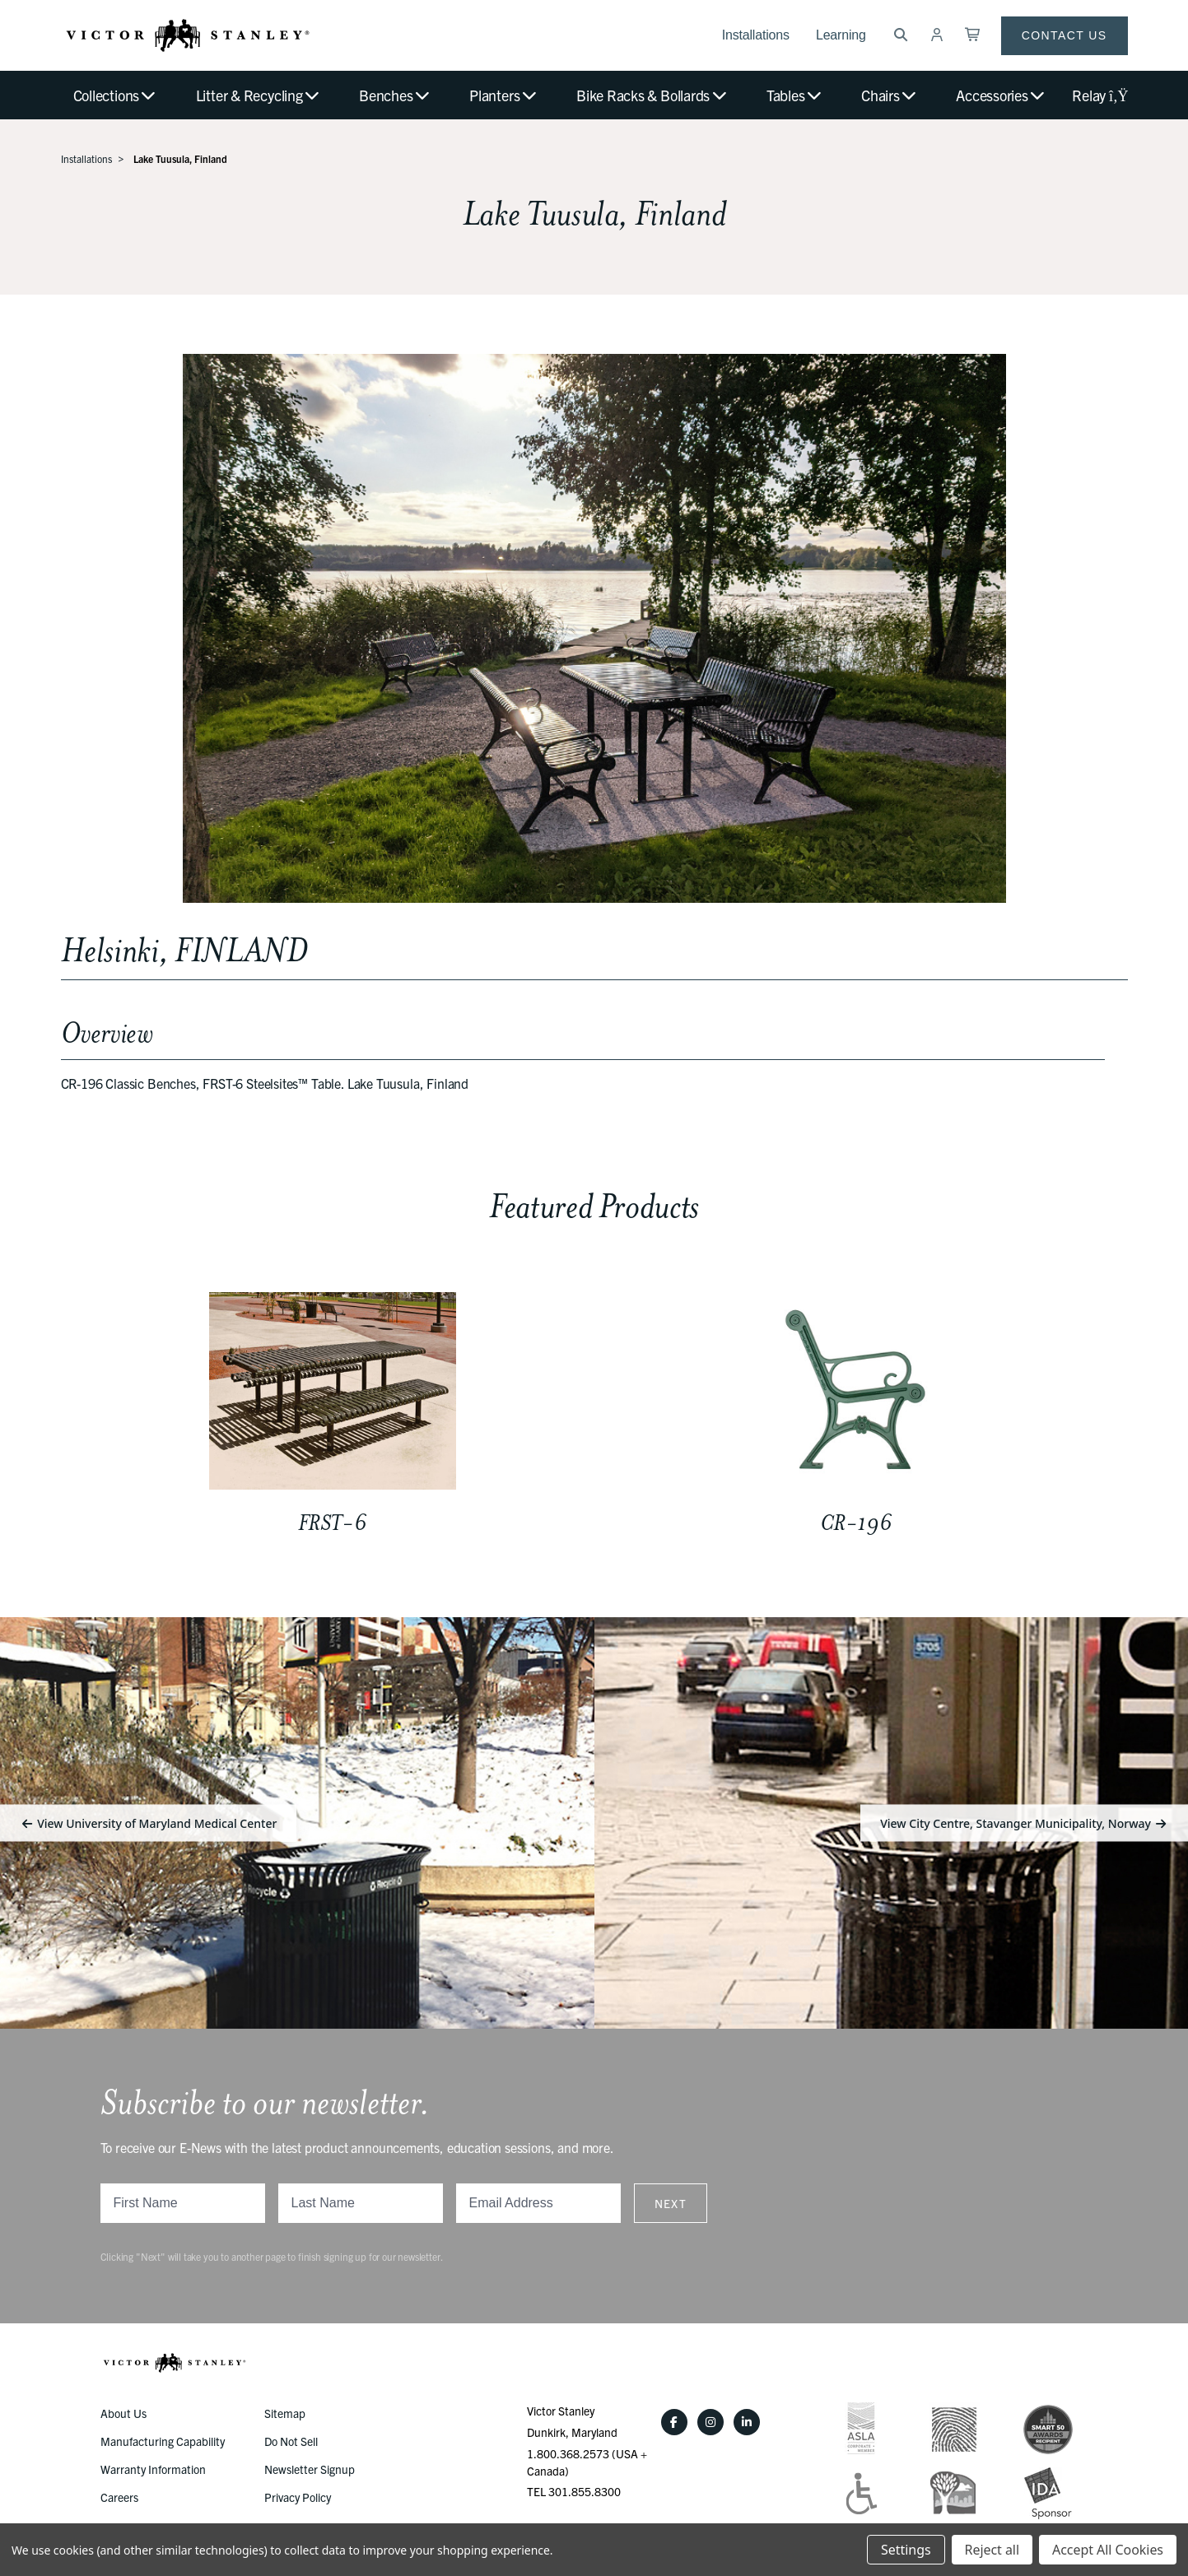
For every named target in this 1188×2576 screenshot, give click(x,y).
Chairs (889, 95)
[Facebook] (674, 2422)
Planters (503, 95)
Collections (115, 95)
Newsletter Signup (309, 2469)
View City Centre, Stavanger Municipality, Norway (1024, 1822)
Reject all (992, 2550)
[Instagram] (710, 2422)
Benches (395, 95)
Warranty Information (153, 2469)
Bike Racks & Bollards (652, 95)
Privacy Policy (297, 2497)
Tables (794, 95)
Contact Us (1064, 35)
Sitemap (284, 2413)
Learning (841, 35)
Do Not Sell (291, 2441)
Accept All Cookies (1107, 2550)
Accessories (1001, 95)
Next (671, 2203)
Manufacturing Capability (162, 2441)
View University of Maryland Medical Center (148, 1822)
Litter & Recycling (258, 95)
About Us (123, 2413)
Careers (119, 2497)
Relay (1099, 95)
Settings (905, 2550)
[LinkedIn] (747, 2422)
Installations (756, 35)
